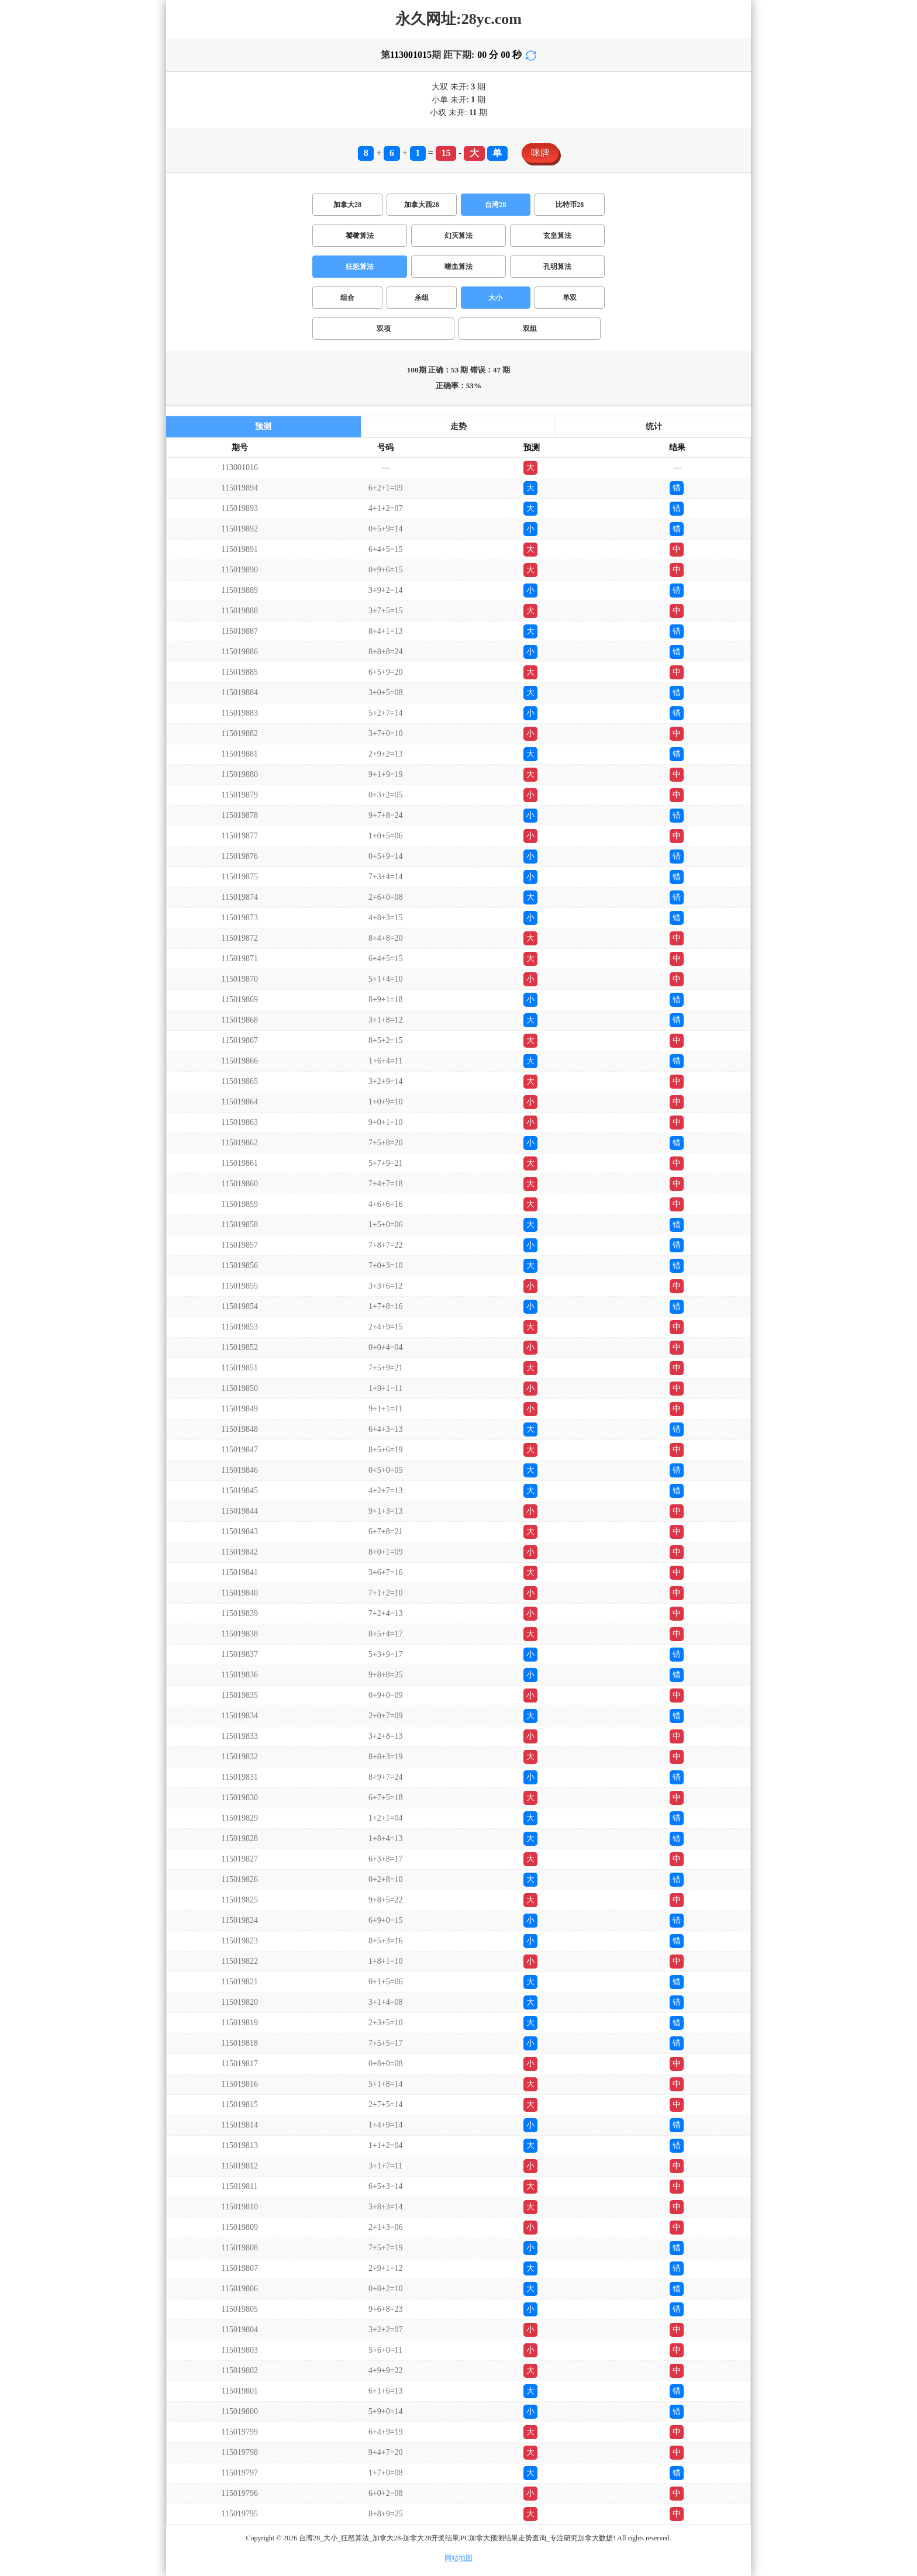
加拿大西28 (421, 205)
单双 (570, 297)
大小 (495, 297)
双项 (384, 328)
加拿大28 (347, 205)
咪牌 (540, 153)
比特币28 (570, 205)
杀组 (422, 297)
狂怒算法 (360, 267)
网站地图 (458, 2558)
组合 (347, 297)
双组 (530, 328)
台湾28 (495, 205)
